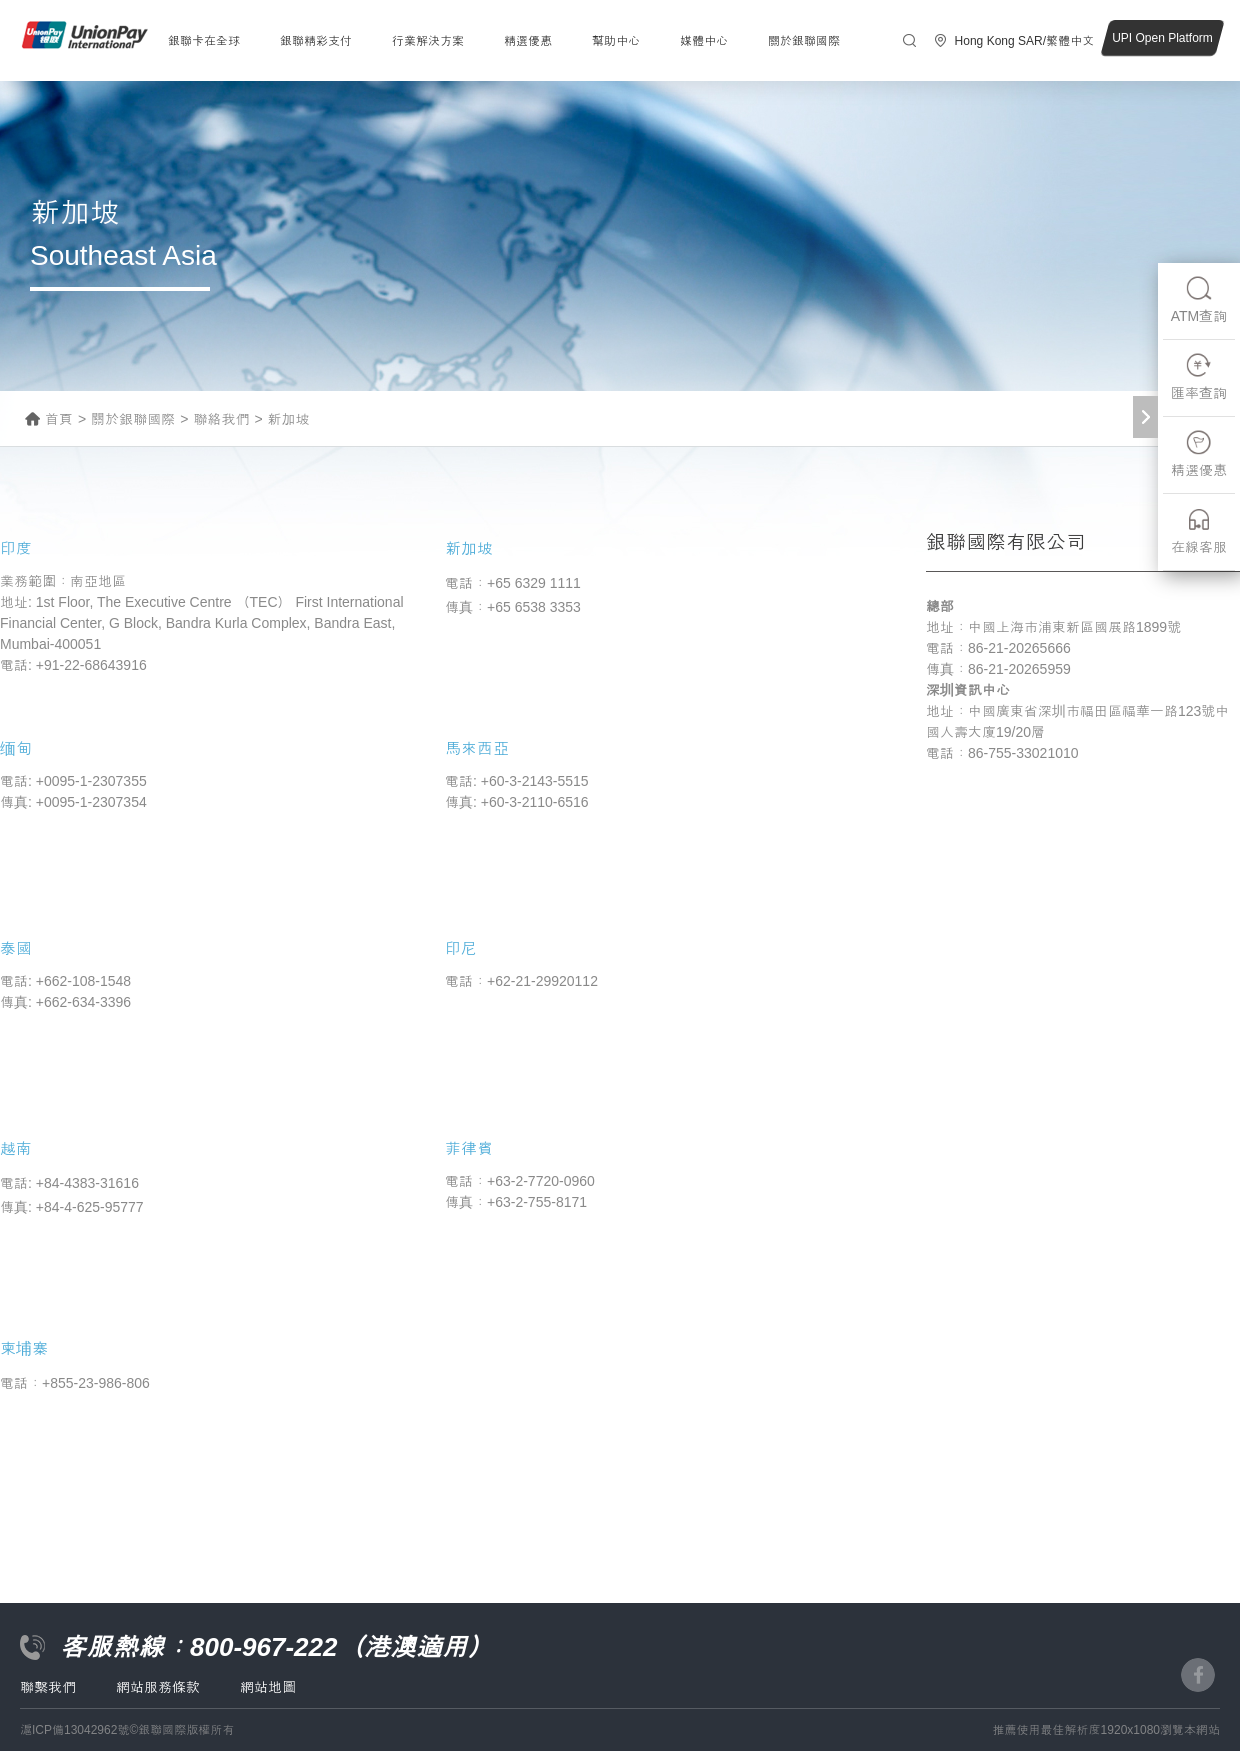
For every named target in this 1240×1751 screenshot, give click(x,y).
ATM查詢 (1199, 299)
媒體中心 (704, 41)
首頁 (59, 419)
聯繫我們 (48, 1687)
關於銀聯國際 (804, 41)
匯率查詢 (1199, 376)
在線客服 (1199, 530)
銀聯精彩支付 (316, 41)
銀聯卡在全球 (204, 41)
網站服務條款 (158, 1687)
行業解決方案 (428, 41)
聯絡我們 (221, 419)
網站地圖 (268, 1687)
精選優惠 (528, 41)
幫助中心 (616, 41)
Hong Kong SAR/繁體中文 (1024, 41)
